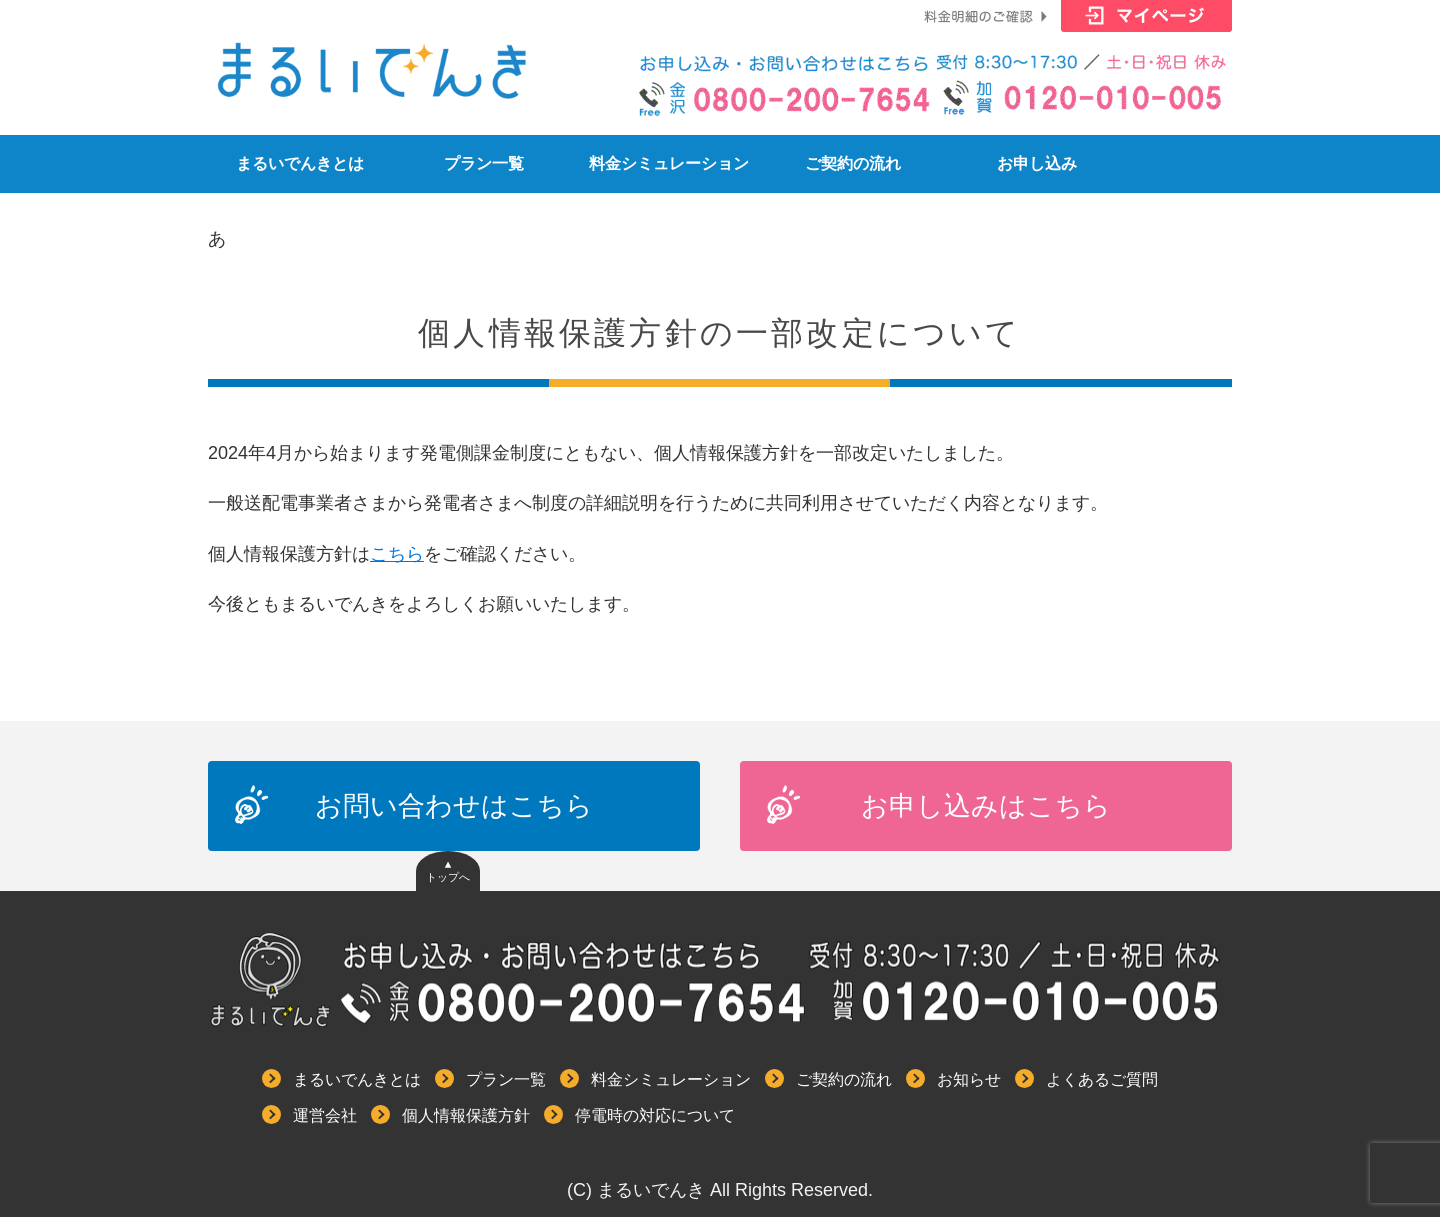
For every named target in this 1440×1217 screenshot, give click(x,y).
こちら (397, 554)
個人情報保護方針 (466, 1115)
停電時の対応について (655, 1115)
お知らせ (969, 1079)
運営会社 (325, 1115)
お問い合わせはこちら (454, 806)
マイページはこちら (1146, 20)
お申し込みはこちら (986, 806)
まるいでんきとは (300, 163)
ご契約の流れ (853, 163)
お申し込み (1037, 163)
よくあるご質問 (1102, 1079)
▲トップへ (448, 872)
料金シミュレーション (669, 163)
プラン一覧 (484, 163)
